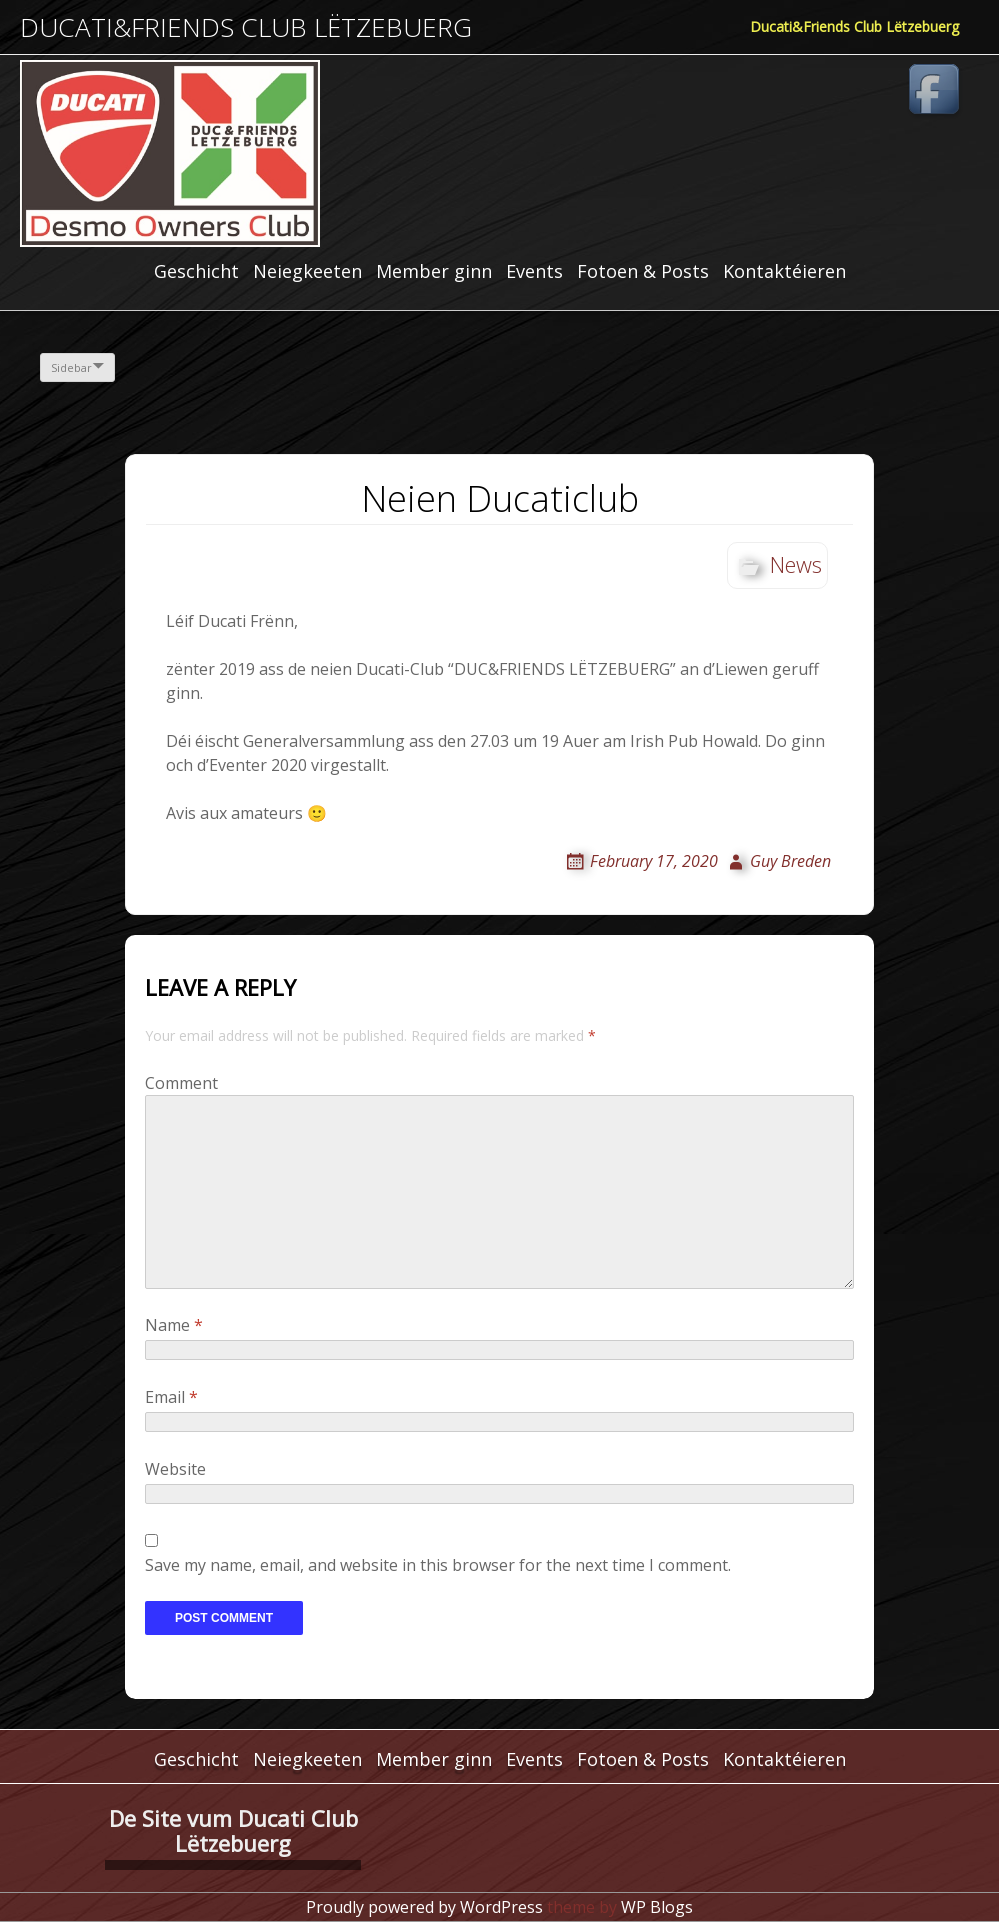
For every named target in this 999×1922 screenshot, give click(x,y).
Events (534, 271)
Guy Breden (790, 861)
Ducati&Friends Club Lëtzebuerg (246, 27)
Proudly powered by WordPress (424, 1907)
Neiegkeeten (307, 271)
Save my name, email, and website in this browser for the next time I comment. (438, 1565)
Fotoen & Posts (643, 271)
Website (175, 1469)
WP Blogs (657, 1907)
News (796, 564)
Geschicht (196, 271)
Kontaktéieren (784, 271)
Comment (181, 1083)
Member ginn (434, 271)
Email (171, 1397)
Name (174, 1325)
